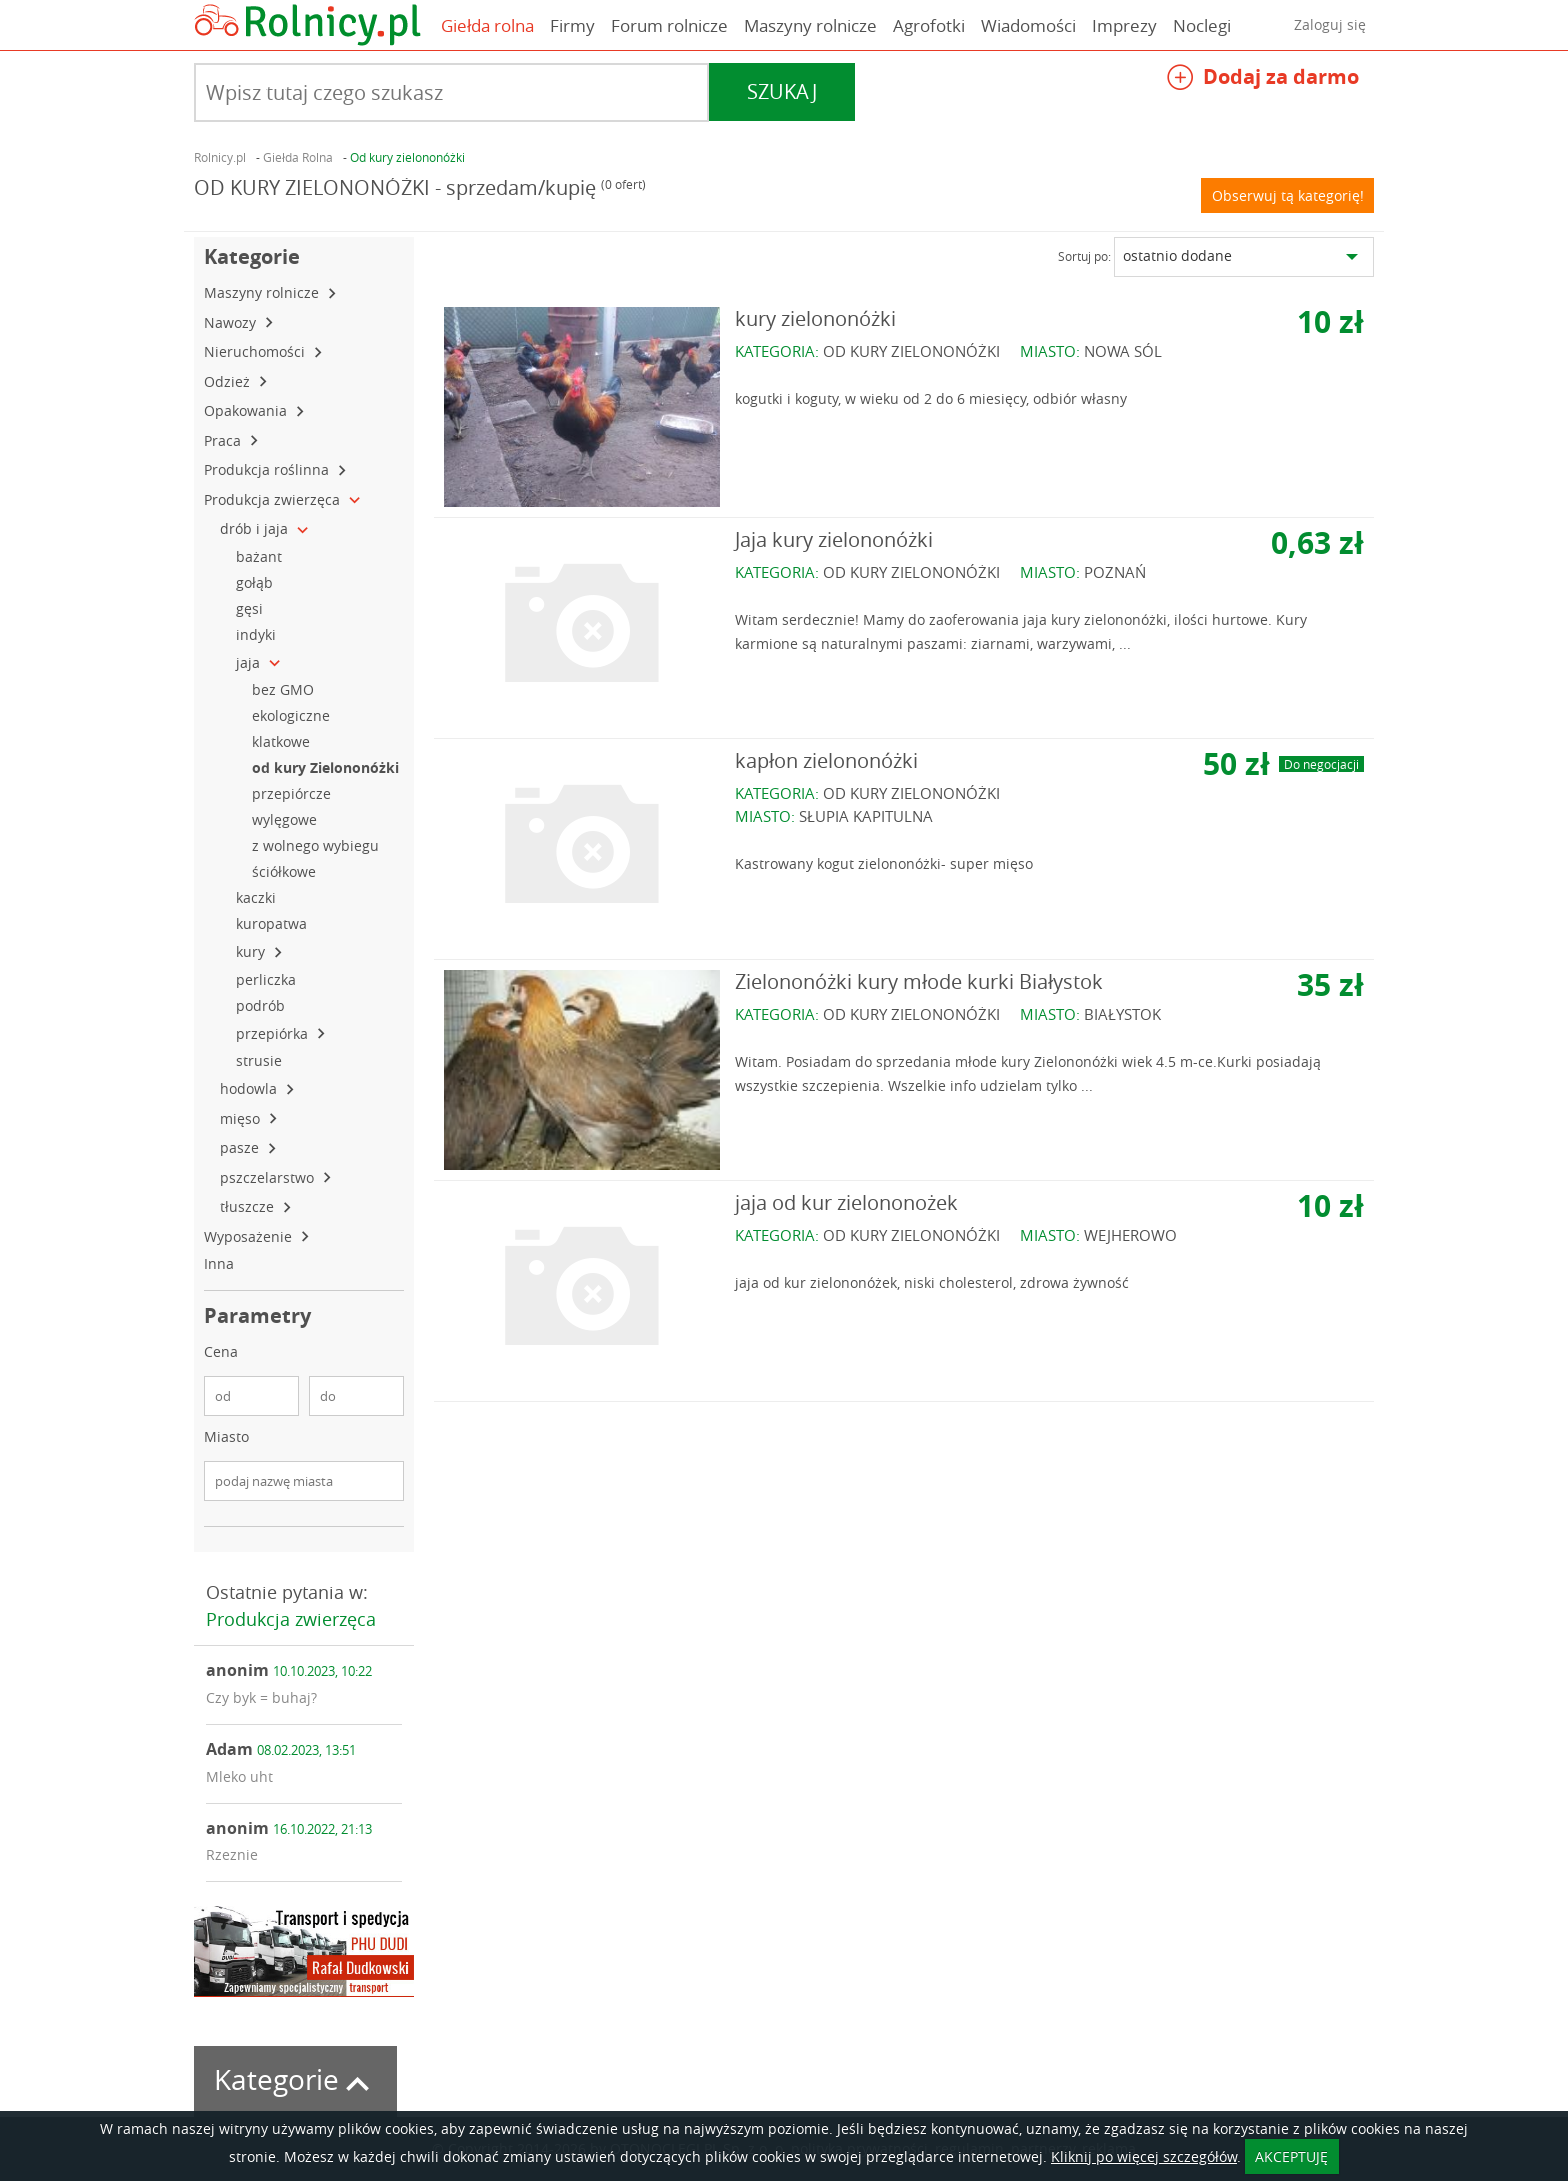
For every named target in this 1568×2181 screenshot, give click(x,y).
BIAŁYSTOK (1122, 1014)
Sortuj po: (1084, 256)
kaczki (258, 897)
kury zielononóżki (815, 318)
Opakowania (247, 410)
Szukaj (782, 91)
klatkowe (283, 741)
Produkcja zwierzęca (274, 499)
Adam (281, 1749)
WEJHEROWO (1130, 1235)
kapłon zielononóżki (826, 760)
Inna (221, 1263)
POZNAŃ (1115, 572)
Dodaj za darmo (1263, 79)
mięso (242, 1118)
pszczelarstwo (269, 1177)
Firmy (572, 25)
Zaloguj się (1330, 24)
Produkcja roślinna (268, 469)
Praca (224, 440)
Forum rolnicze (669, 25)
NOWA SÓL (1123, 351)
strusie (261, 1060)
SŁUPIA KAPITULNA (866, 816)
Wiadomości (1028, 25)
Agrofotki (929, 25)
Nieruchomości (256, 351)
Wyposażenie (250, 1236)
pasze (241, 1147)
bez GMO (285, 689)
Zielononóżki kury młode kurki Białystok (919, 981)
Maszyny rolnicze (810, 25)
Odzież (229, 381)
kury (252, 951)
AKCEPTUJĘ (1291, 2156)
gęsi (251, 608)
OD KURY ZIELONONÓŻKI (911, 351)
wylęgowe (286, 819)
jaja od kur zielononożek (846, 1202)
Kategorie (295, 2079)
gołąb (256, 582)
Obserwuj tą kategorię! (1288, 195)
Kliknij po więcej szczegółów (1144, 2156)
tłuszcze (249, 1206)
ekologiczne (293, 715)
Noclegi (1202, 25)
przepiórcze (293, 793)
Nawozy (232, 322)
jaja (250, 662)
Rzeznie (232, 1854)
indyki (258, 634)
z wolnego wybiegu (317, 845)
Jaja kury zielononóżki (834, 539)
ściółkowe (286, 871)
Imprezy (1124, 25)
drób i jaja (256, 528)
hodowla (250, 1088)
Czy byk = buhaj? (261, 1697)
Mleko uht (239, 1776)
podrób (264, 1005)
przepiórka (274, 1033)
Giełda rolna (487, 25)
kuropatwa (273, 923)
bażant (261, 556)
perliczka (268, 979)
